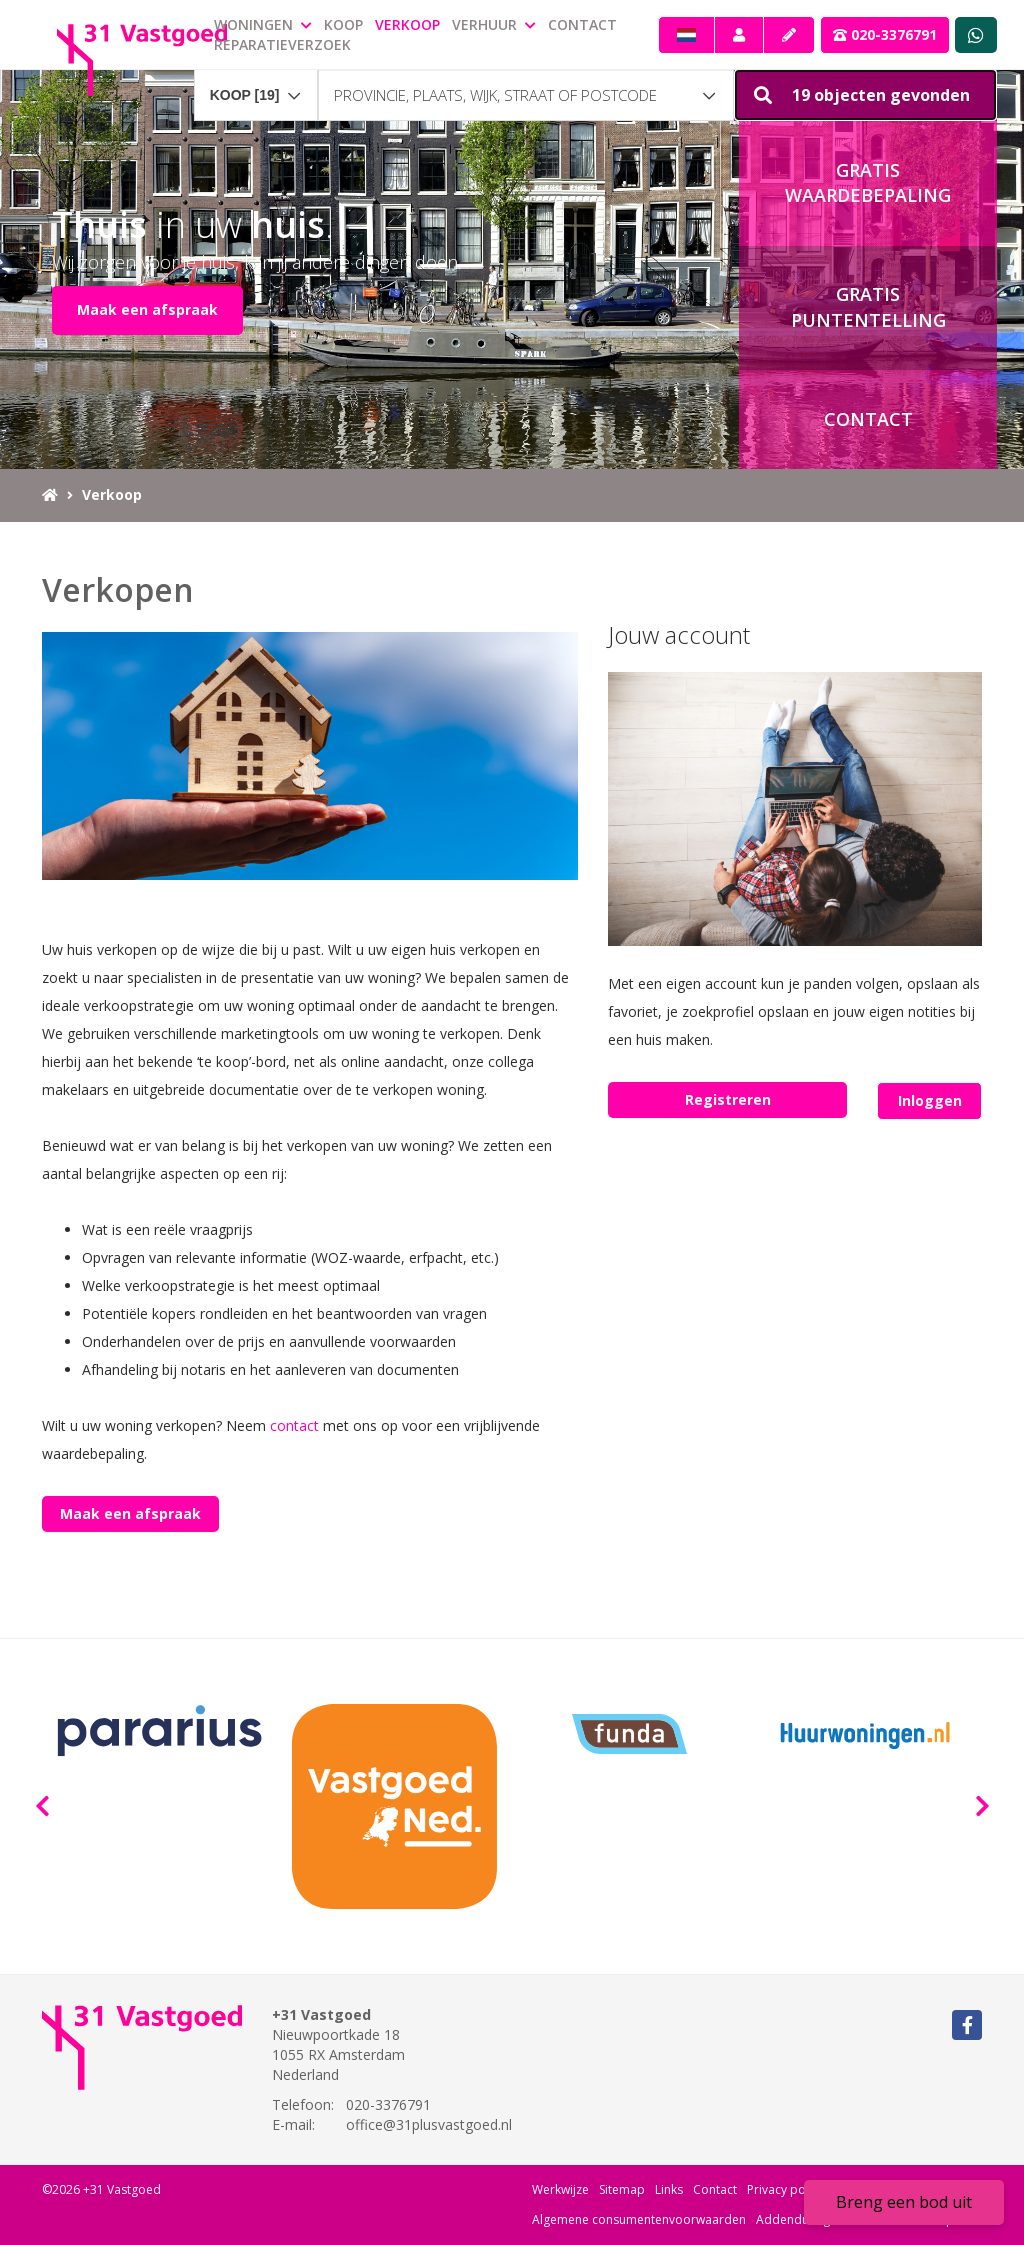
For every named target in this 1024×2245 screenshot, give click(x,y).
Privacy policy (785, 2189)
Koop (343, 24)
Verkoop (407, 24)
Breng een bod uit (904, 2202)
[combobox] (256, 86)
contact (294, 1425)
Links (669, 2189)
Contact (582, 24)
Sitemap (622, 2189)
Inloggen (930, 1100)
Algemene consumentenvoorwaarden (639, 2219)
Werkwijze (560, 2189)
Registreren (728, 1099)
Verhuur (494, 24)
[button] (865, 95)
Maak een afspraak (147, 309)
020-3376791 (885, 34)
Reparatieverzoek (282, 44)
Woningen (263, 24)
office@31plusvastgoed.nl (429, 2124)
